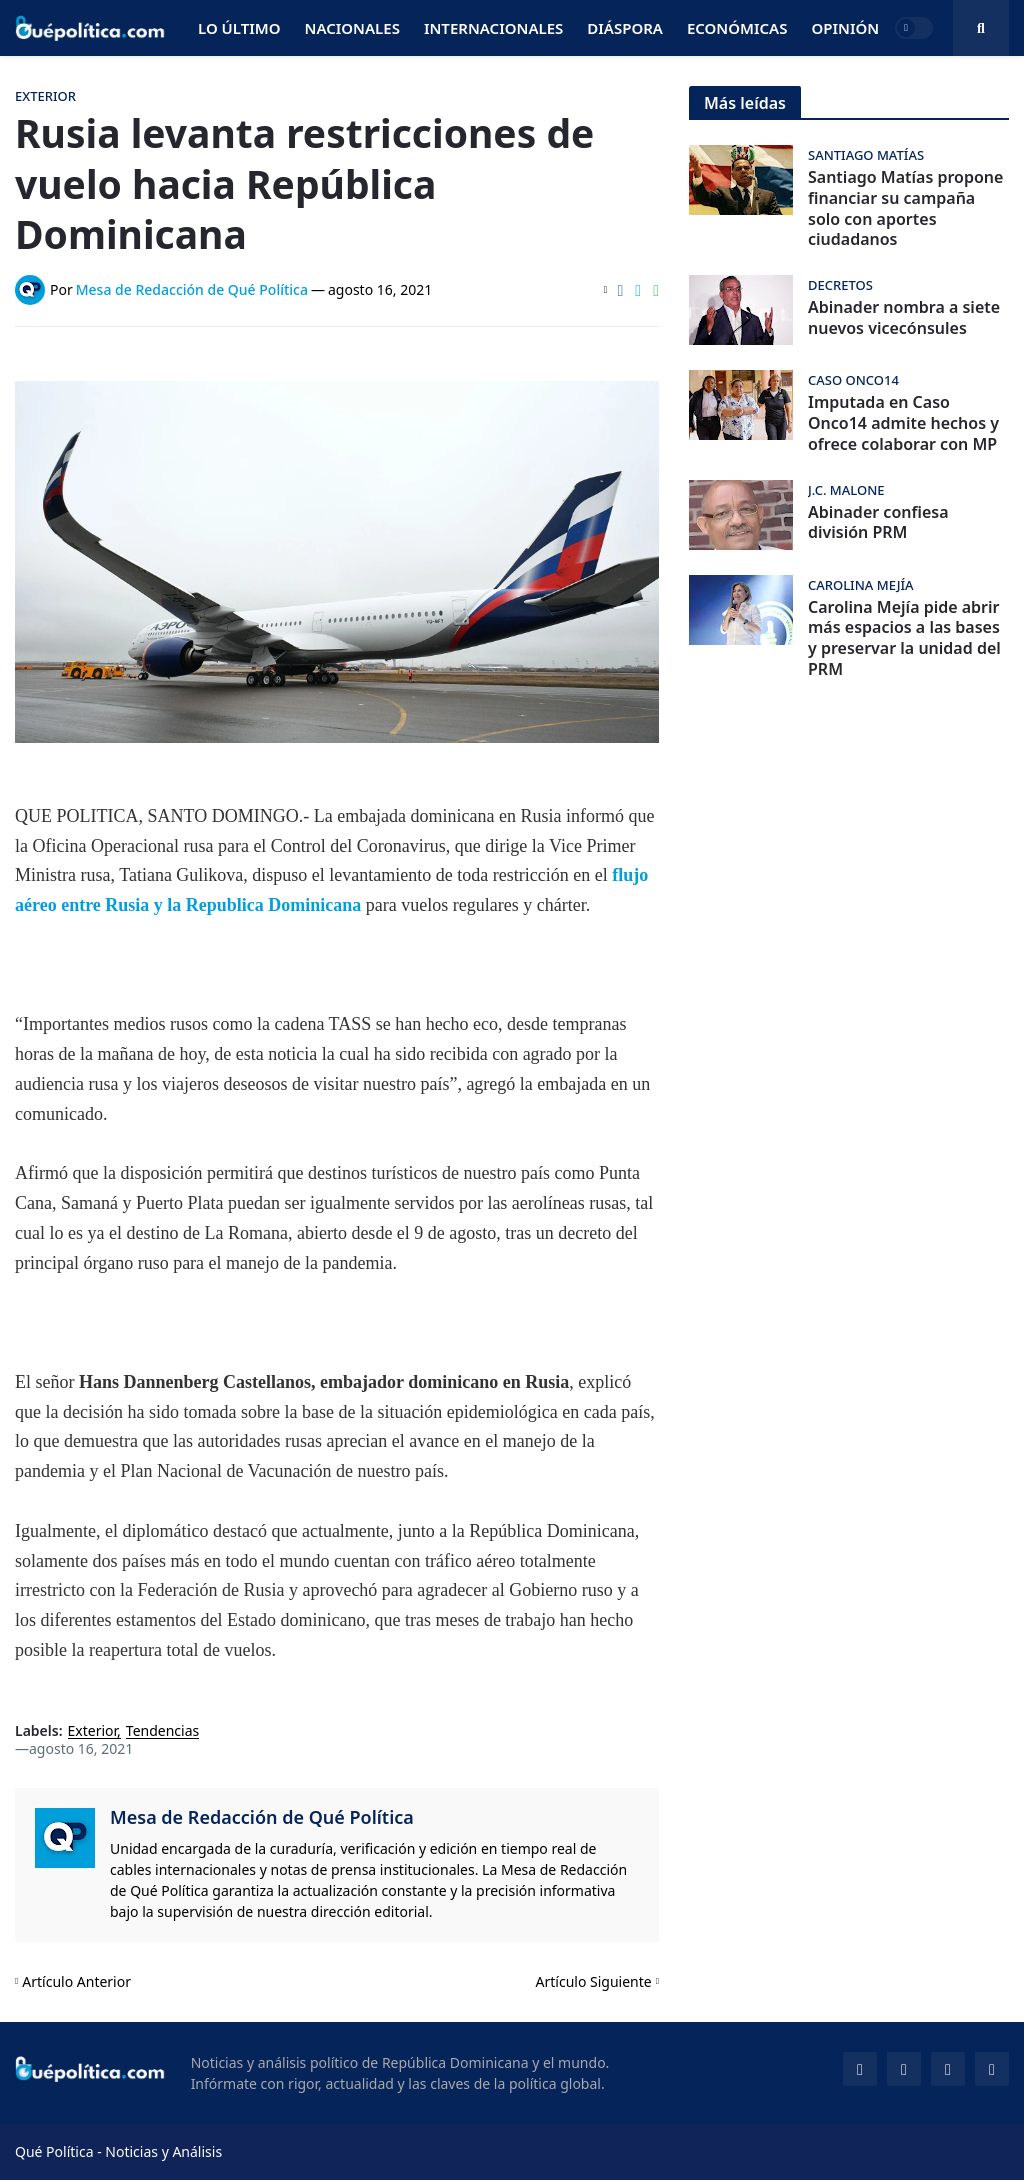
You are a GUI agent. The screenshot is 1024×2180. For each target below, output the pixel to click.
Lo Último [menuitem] (239, 28)
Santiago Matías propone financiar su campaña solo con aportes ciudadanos (905, 208)
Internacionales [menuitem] (493, 28)
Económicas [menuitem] (737, 28)
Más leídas (745, 103)
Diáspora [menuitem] (625, 28)
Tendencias (162, 1731)
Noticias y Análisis (163, 2151)
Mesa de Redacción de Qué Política (262, 1817)
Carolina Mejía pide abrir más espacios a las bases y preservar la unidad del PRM (904, 638)
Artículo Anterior (76, 1981)
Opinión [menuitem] (845, 28)
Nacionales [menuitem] (352, 28)
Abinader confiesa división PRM (878, 523)
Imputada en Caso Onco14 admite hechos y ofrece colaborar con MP (903, 423)
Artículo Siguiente (594, 1981)
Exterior (93, 1731)
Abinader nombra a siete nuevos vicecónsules (904, 318)
